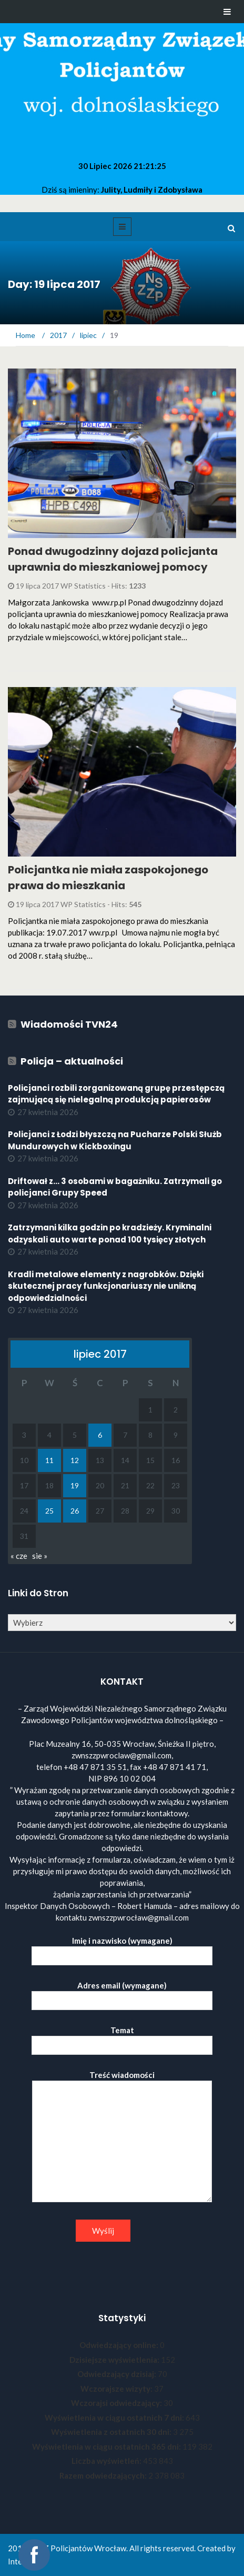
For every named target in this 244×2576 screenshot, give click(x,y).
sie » (39, 1555)
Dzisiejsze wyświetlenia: (115, 2359)
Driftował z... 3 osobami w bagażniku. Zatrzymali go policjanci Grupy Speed (115, 1187)
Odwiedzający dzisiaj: (117, 2374)
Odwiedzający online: (119, 2345)
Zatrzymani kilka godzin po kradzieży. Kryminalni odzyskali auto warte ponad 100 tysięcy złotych (109, 1233)
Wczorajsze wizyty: (117, 2388)
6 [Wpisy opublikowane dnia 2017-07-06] (100, 1434)
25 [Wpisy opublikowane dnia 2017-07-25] (49, 1510)
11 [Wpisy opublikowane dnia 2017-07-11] (49, 1460)
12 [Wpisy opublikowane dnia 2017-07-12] (74, 1460)
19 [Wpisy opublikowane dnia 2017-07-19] (74, 1485)
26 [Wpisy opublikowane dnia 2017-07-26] (74, 1510)
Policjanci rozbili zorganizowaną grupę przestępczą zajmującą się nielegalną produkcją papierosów (116, 1094)
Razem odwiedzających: (103, 2475)
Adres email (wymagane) (122, 1993)
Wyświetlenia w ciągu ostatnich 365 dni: (107, 2446)
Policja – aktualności (72, 1061)
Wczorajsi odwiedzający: (117, 2403)
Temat (122, 2037)
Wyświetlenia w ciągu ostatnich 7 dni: (115, 2417)
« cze (19, 1555)
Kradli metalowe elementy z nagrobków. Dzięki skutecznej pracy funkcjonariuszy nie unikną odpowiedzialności (106, 1286)
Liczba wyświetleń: (107, 2460)
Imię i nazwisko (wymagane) (122, 1948)
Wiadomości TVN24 (69, 1024)
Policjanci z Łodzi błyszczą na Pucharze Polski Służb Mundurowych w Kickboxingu (115, 1140)
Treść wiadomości (122, 2137)
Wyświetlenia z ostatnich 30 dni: (112, 2431)
